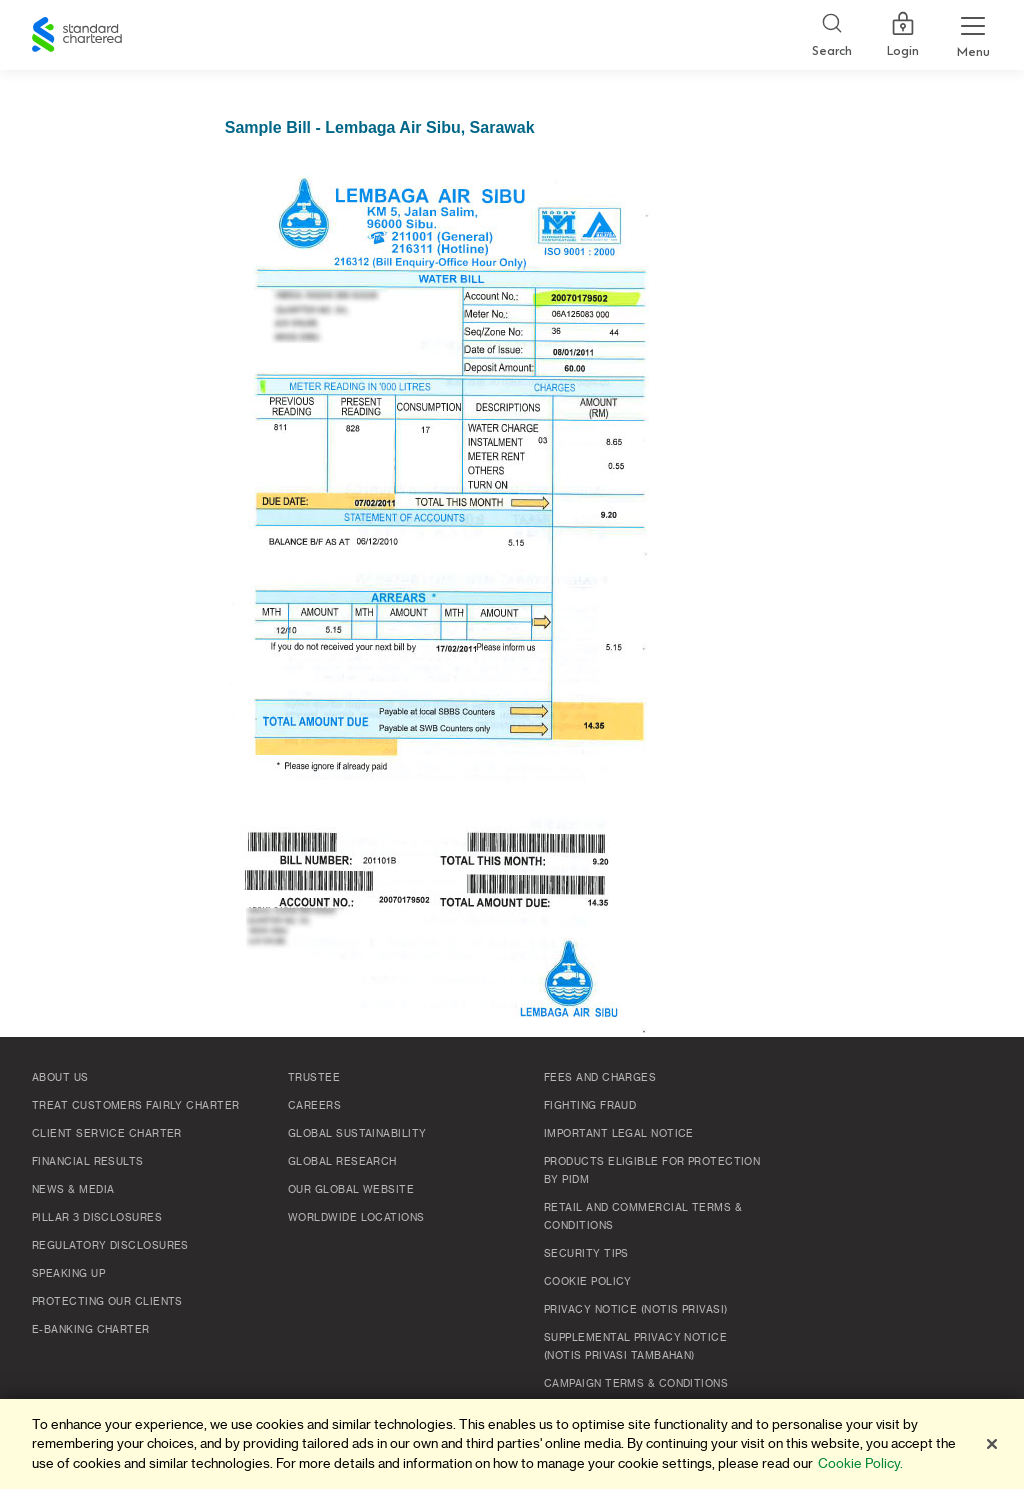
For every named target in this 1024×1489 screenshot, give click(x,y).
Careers (314, 1106)
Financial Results (88, 1162)
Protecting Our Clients (107, 1302)
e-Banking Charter (91, 1330)
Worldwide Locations (356, 1218)
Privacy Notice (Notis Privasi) (636, 1310)
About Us (60, 1078)
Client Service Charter (107, 1134)
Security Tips (586, 1254)
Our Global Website (351, 1190)
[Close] (992, 1444)
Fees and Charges (600, 1078)
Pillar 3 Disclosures (97, 1218)
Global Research (342, 1162)
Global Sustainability (357, 1134)
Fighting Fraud (590, 1106)
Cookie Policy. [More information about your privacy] (860, 1463)
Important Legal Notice (619, 1134)
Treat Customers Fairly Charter (136, 1106)
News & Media (73, 1190)
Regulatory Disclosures (110, 1246)
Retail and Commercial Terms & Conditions (643, 1217)
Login (903, 35)
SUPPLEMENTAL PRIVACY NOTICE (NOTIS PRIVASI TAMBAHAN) (635, 1347)
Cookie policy (588, 1282)
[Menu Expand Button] (973, 35)
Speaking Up (68, 1274)
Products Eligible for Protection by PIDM (652, 1171)
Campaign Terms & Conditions (636, 1384)
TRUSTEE (314, 1078)
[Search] (832, 35)
